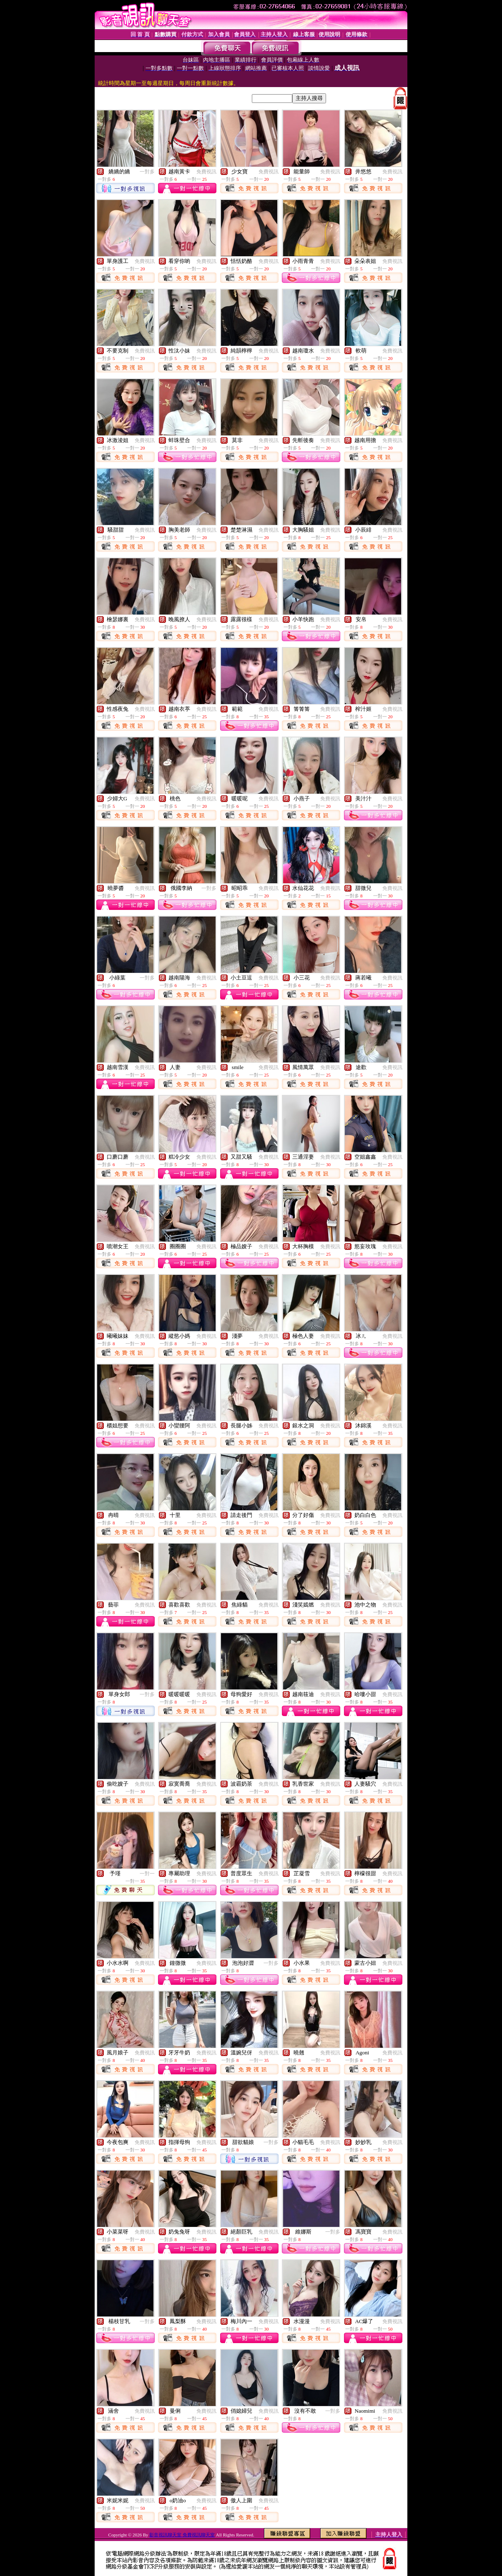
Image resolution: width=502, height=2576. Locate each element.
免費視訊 (206, 172)
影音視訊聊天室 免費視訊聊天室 (182, 2534)
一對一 (147, 1873)
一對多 (147, 172)
